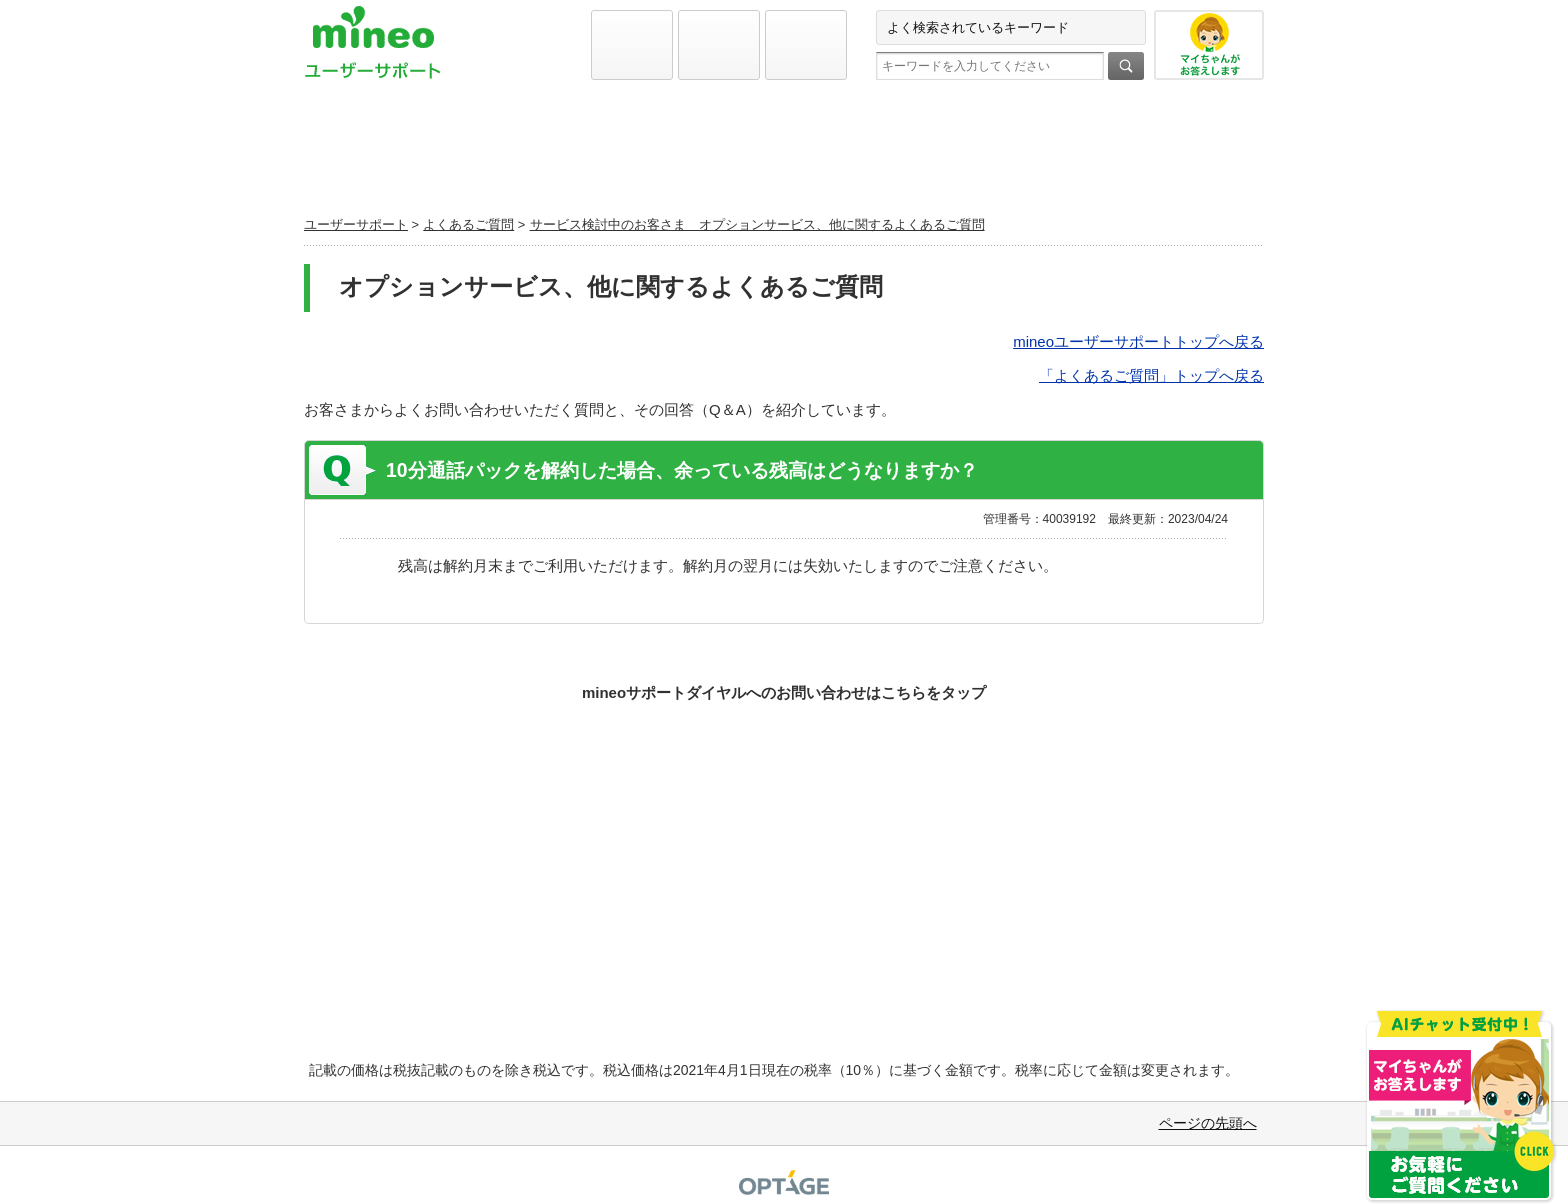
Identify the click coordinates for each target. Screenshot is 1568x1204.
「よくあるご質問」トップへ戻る (1151, 375)
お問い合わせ (1107, 156)
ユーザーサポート (356, 224)
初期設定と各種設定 (461, 156)
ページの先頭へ (1208, 1123)
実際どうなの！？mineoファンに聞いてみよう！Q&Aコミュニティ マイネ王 (784, 861)
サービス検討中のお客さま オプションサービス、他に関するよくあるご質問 (757, 224)
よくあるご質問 (784, 156)
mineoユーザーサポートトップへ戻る (1138, 341)
